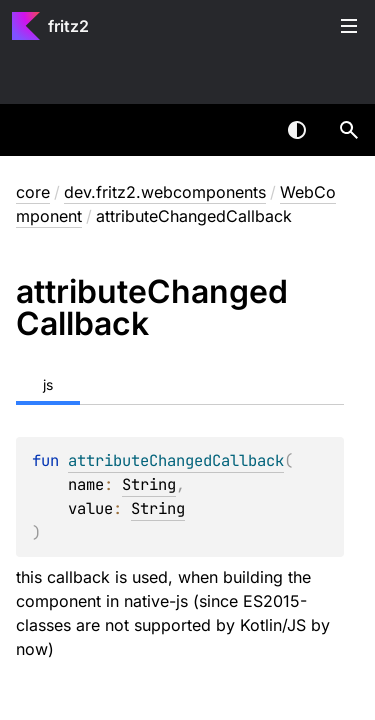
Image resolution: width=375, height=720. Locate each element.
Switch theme (297, 130)
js (48, 384)
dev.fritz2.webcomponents (165, 192)
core (33, 192)
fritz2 (68, 26)
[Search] (349, 130)
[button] (349, 130)
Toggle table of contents (349, 26)
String (149, 484)
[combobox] (245, 130)
